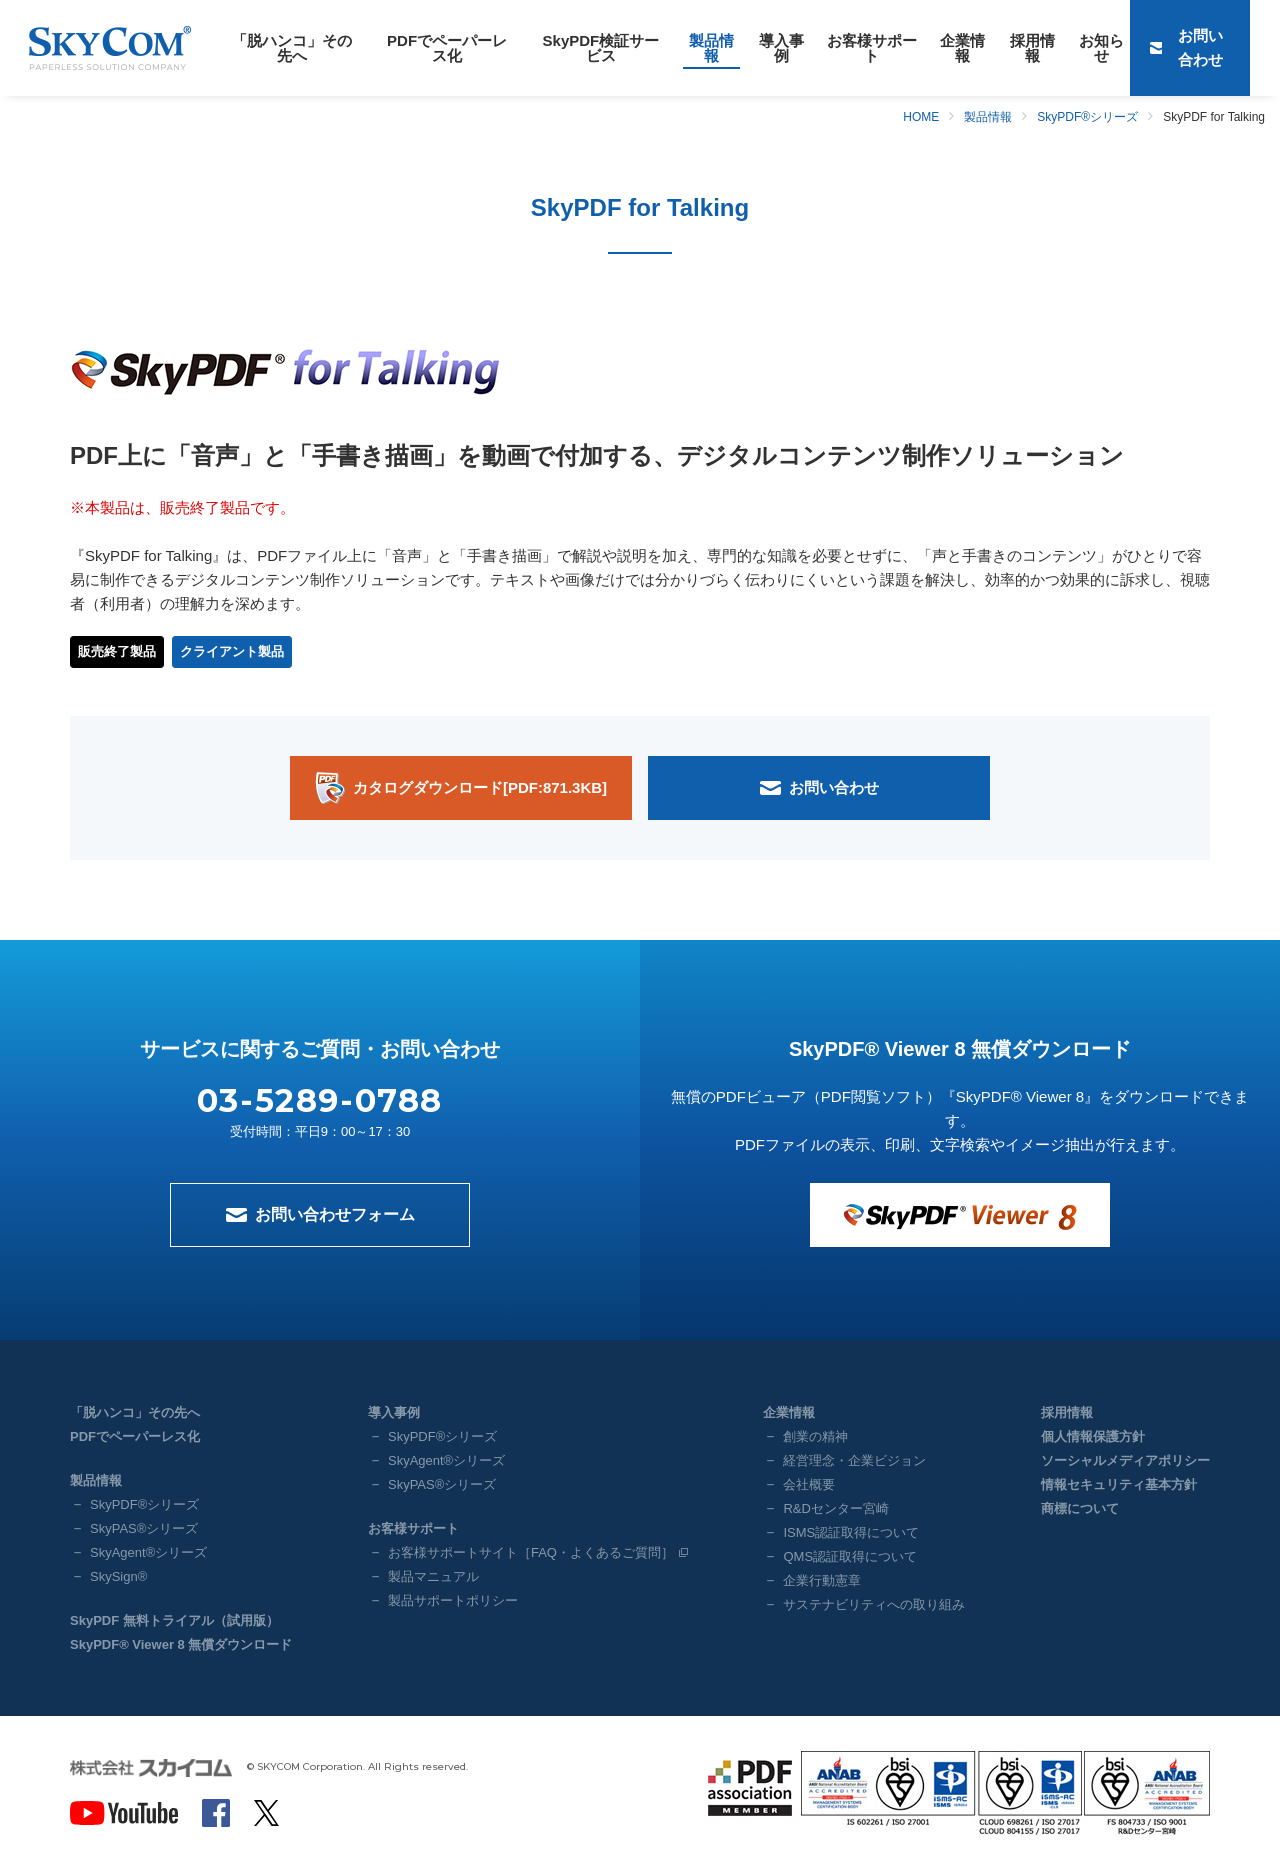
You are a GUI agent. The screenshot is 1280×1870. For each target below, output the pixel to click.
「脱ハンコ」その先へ (285, 47)
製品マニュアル (433, 1576)
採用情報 (964, 47)
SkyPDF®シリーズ (1087, 117)
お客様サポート (816, 47)
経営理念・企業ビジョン (854, 1460)
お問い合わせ (1213, 47)
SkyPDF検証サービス (567, 47)
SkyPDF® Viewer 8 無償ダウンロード (181, 1644)
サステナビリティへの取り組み (874, 1604)
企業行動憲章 (822, 1580)
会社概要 (809, 1484)
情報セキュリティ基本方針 (1119, 1484)
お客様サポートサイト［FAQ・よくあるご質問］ (531, 1552)
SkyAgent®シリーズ (148, 1552)
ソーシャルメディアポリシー (1125, 1460)
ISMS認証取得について (851, 1532)
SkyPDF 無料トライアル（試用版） (174, 1620)
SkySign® (118, 1576)
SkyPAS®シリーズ (144, 1528)
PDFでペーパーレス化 (427, 47)
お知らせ (1028, 47)
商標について (1080, 1508)
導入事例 (733, 47)
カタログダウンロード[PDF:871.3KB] (480, 787)
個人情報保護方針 (1093, 1436)
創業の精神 (815, 1436)
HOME (921, 117)
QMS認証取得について (850, 1556)
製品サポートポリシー (453, 1600)
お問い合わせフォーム (335, 1214)
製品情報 (669, 47)
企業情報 (900, 47)
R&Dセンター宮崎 (835, 1508)
